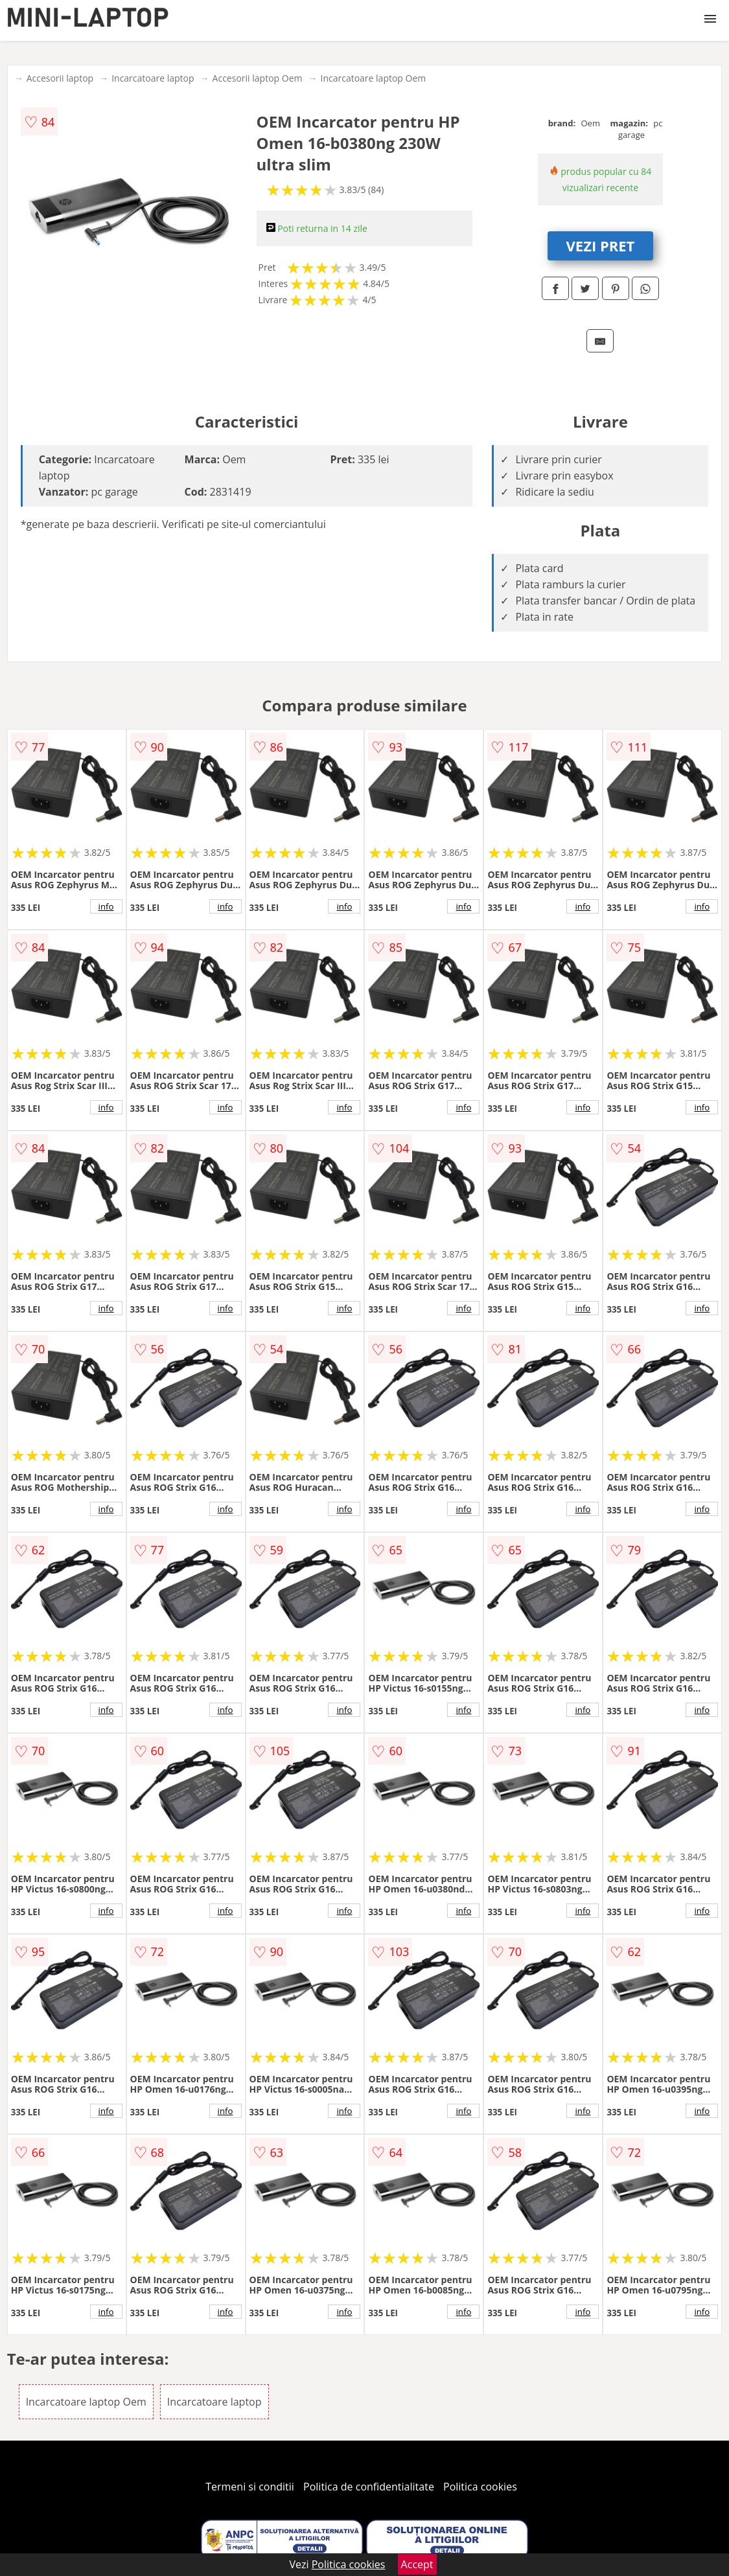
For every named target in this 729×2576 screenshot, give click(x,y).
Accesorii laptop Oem (258, 78)
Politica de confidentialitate (368, 2486)
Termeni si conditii (249, 2486)
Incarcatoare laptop (152, 78)
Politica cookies (480, 2486)
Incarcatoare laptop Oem (373, 78)
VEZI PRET (600, 245)
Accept (417, 2564)
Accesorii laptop (60, 78)
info (106, 906)
